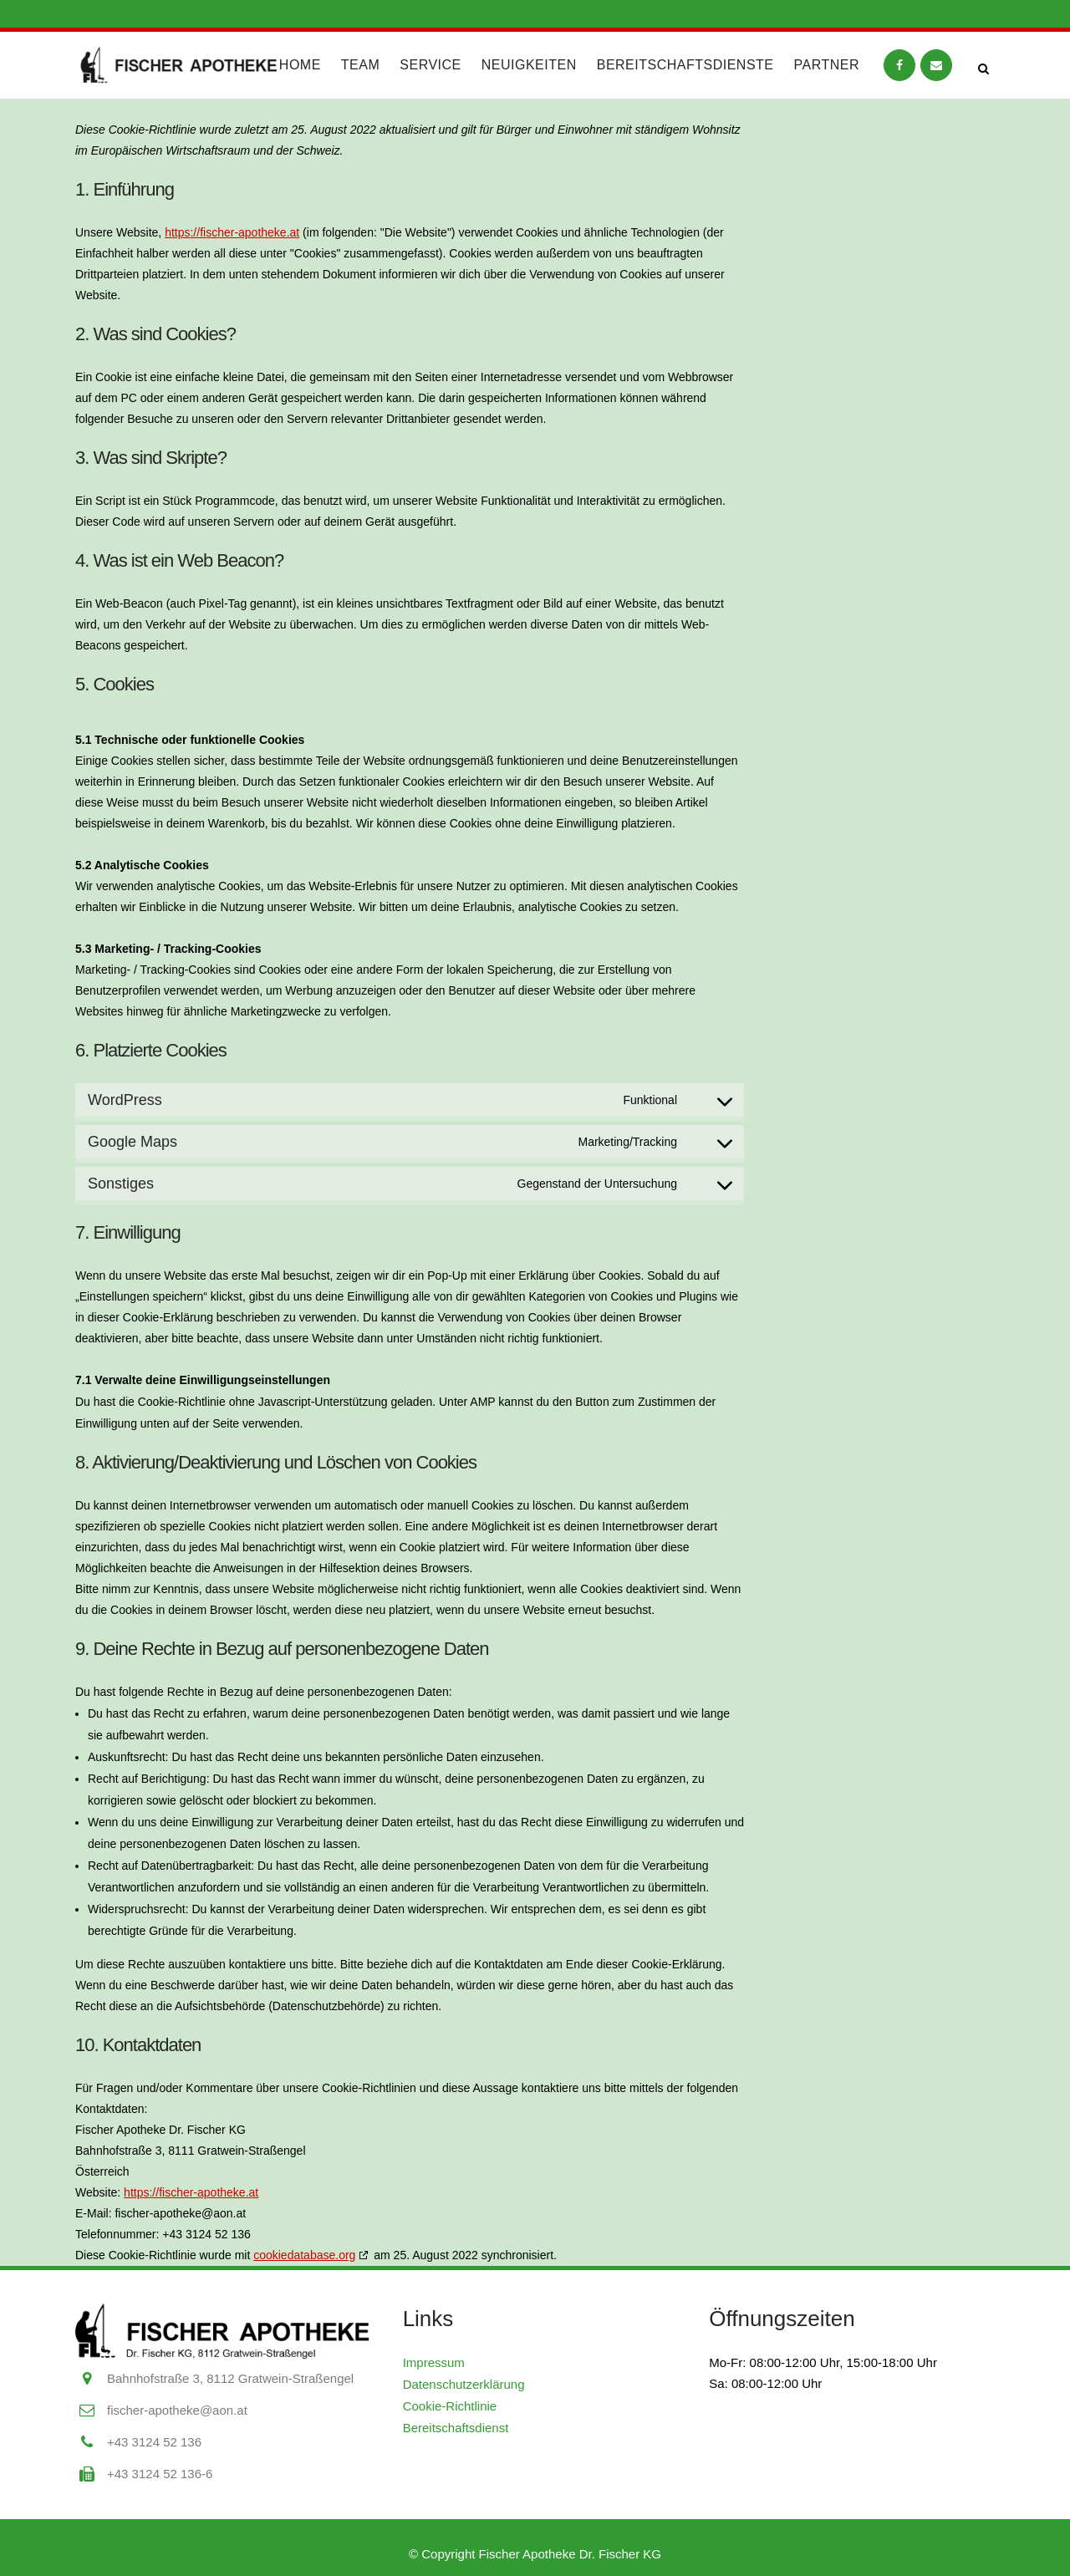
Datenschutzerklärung (464, 2384)
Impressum (434, 2362)
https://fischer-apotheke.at (232, 232)
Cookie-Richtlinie (450, 2406)
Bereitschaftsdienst (456, 2428)
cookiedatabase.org (304, 2255)
